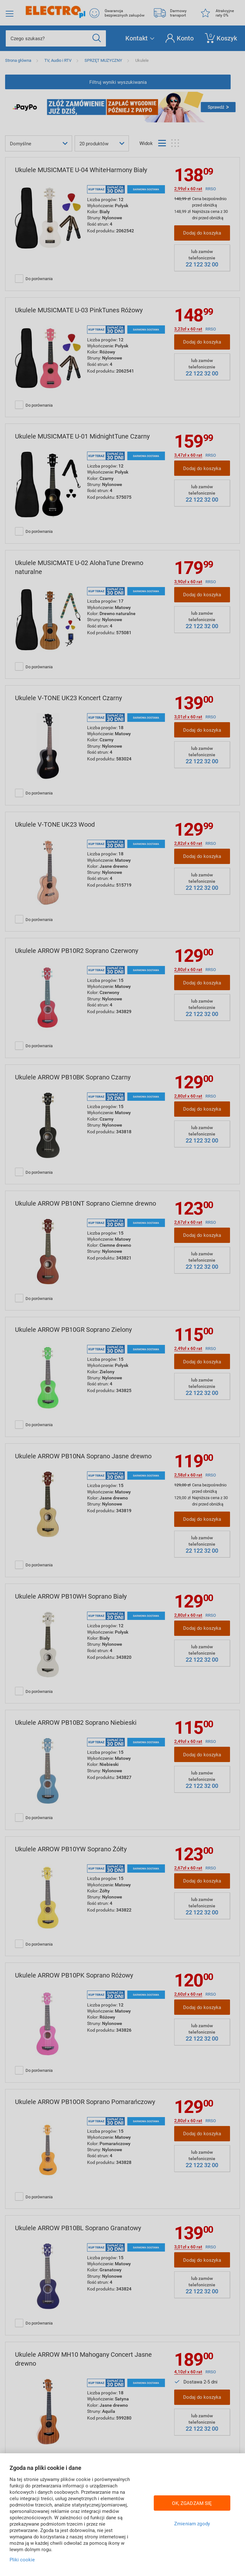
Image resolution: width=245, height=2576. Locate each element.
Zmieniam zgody (192, 2523)
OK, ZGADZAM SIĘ (192, 2503)
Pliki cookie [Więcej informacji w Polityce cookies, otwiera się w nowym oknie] (22, 2559)
